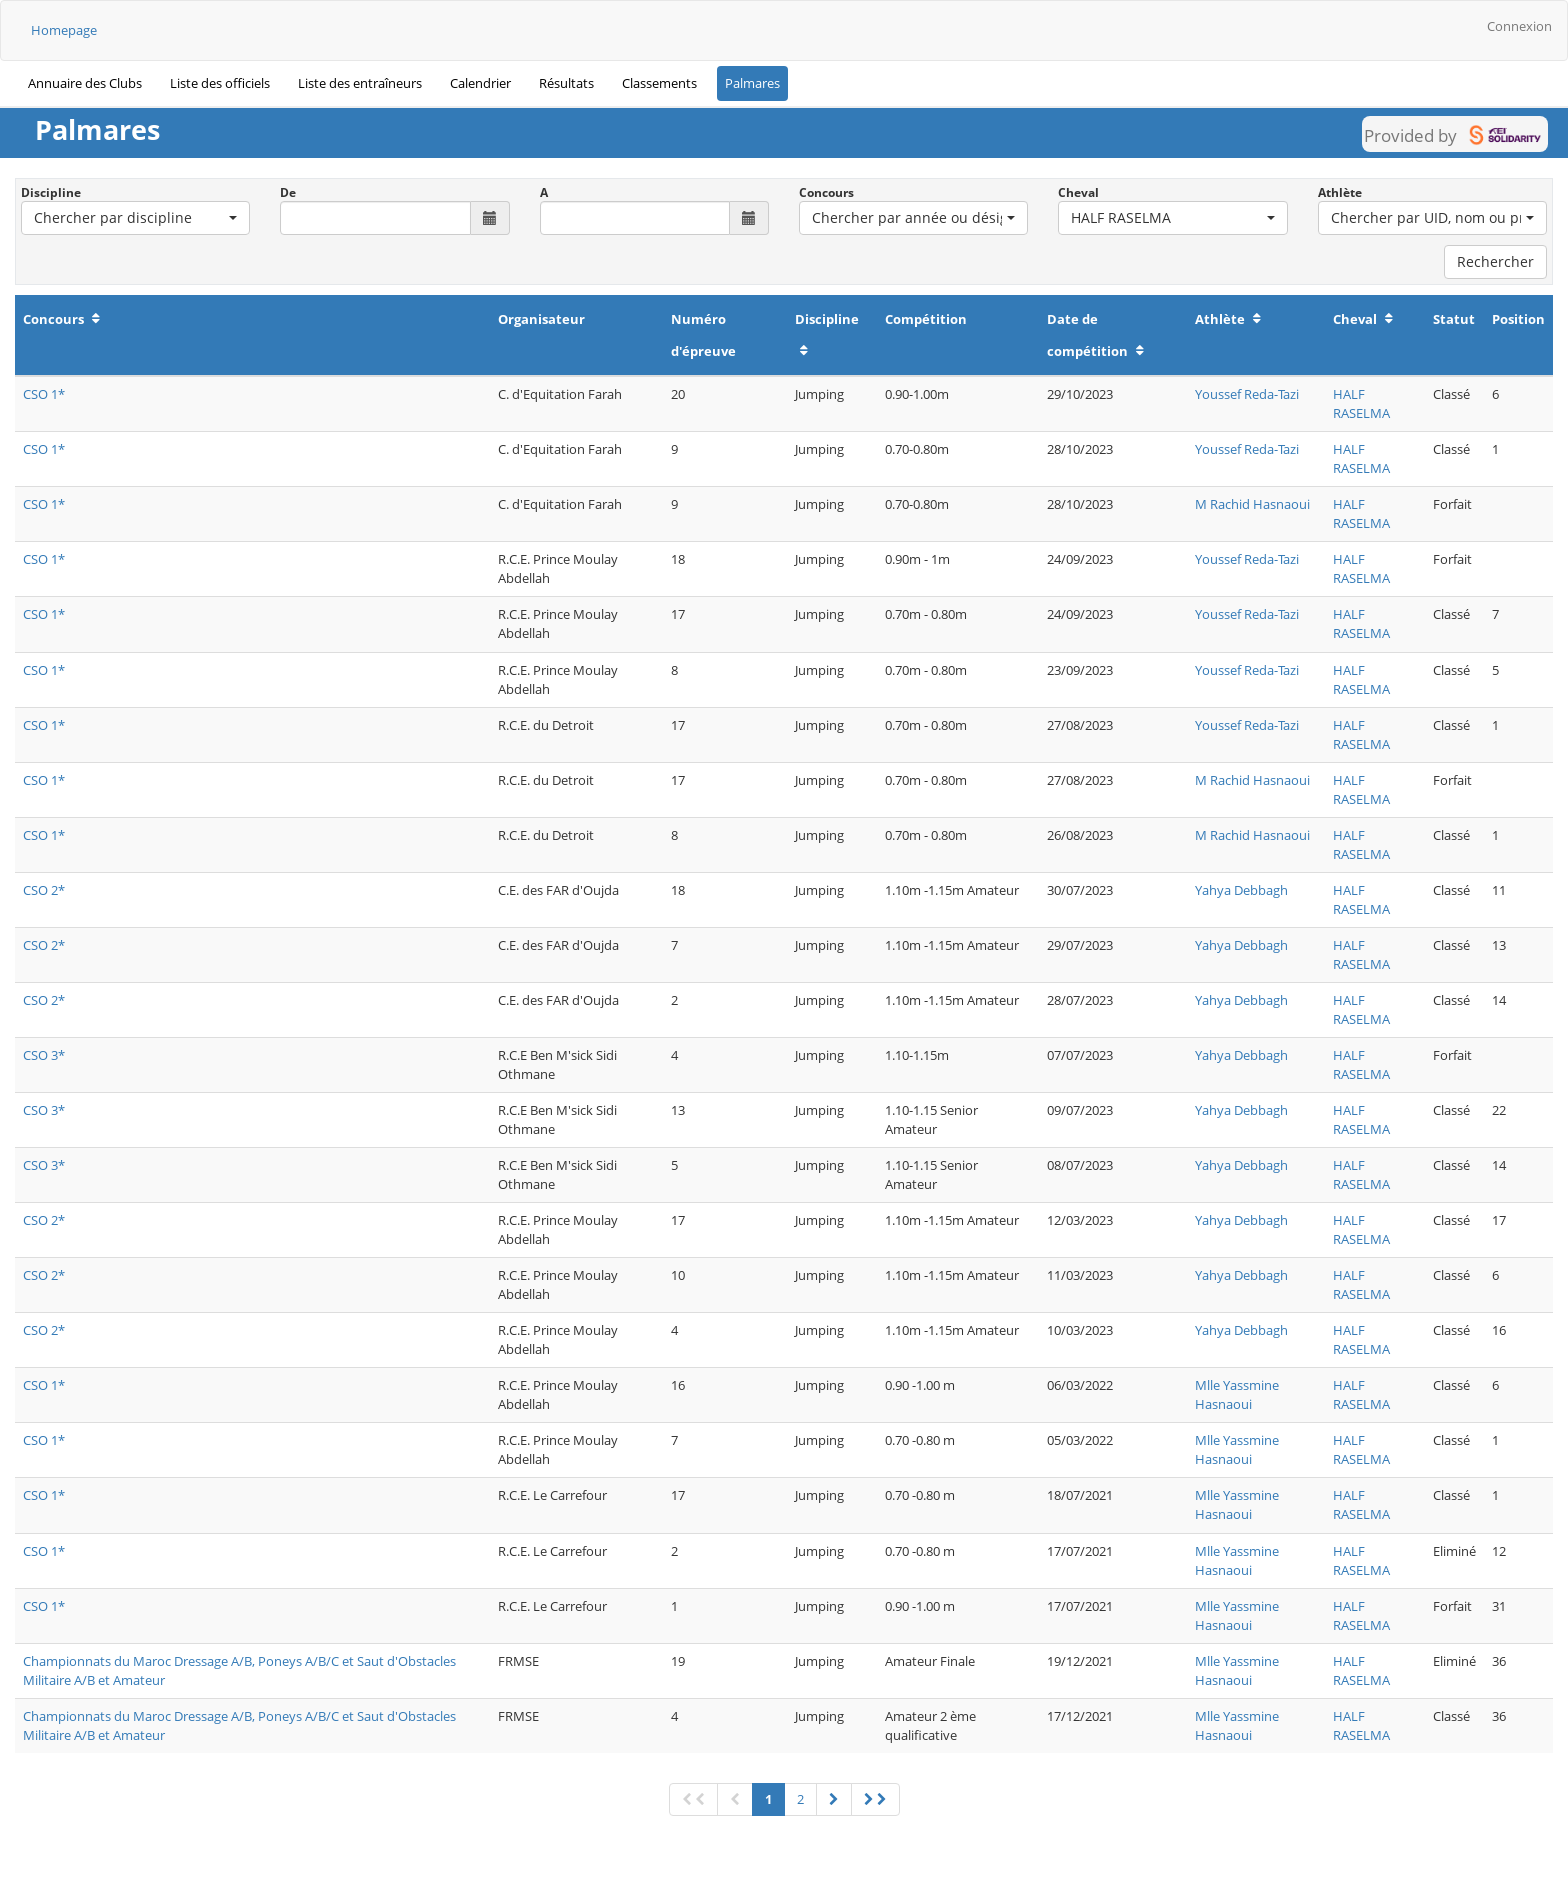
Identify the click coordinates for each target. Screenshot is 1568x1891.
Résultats (566, 83)
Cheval (1078, 192)
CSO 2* (44, 890)
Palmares (752, 83)
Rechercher (1495, 261)
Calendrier (480, 83)
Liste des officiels (220, 83)
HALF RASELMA (1361, 403)
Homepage (64, 30)
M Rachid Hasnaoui (1252, 504)
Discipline (51, 192)
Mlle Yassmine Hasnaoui (1237, 1394)
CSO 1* (44, 394)
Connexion (1519, 26)
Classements (659, 83)
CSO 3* (44, 1055)
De (288, 192)
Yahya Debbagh (1241, 890)
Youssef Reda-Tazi (1247, 394)
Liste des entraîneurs (360, 83)
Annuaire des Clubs (85, 83)
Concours (826, 192)
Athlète (1340, 192)
